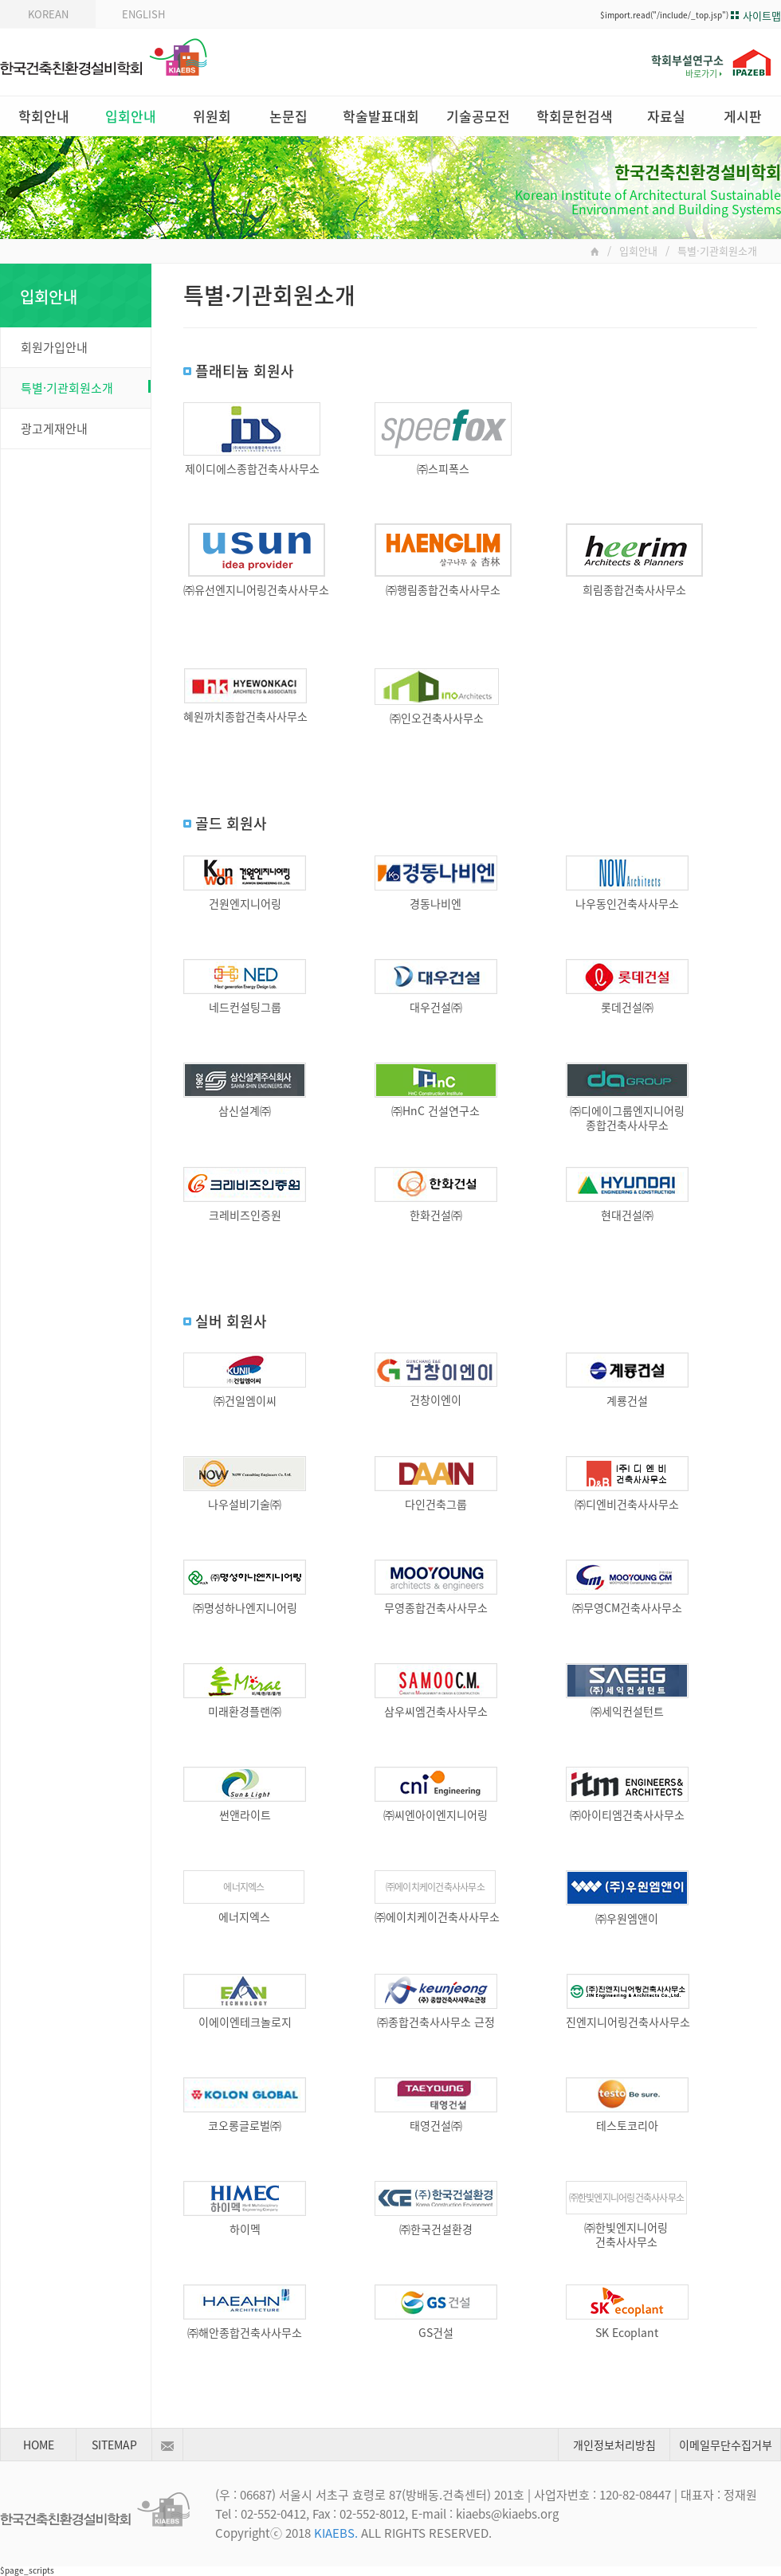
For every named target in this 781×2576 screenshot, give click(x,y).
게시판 (743, 116)
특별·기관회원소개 (86, 388)
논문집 (288, 116)
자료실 (666, 116)
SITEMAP (114, 2445)
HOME (38, 2445)
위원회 (212, 116)
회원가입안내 (54, 347)
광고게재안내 (54, 428)
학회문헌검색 (574, 116)
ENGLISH (143, 14)
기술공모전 (478, 116)
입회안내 (130, 116)
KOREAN (48, 14)
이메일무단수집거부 (725, 2445)
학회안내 (43, 116)
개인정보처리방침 (614, 2445)
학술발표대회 (381, 116)
